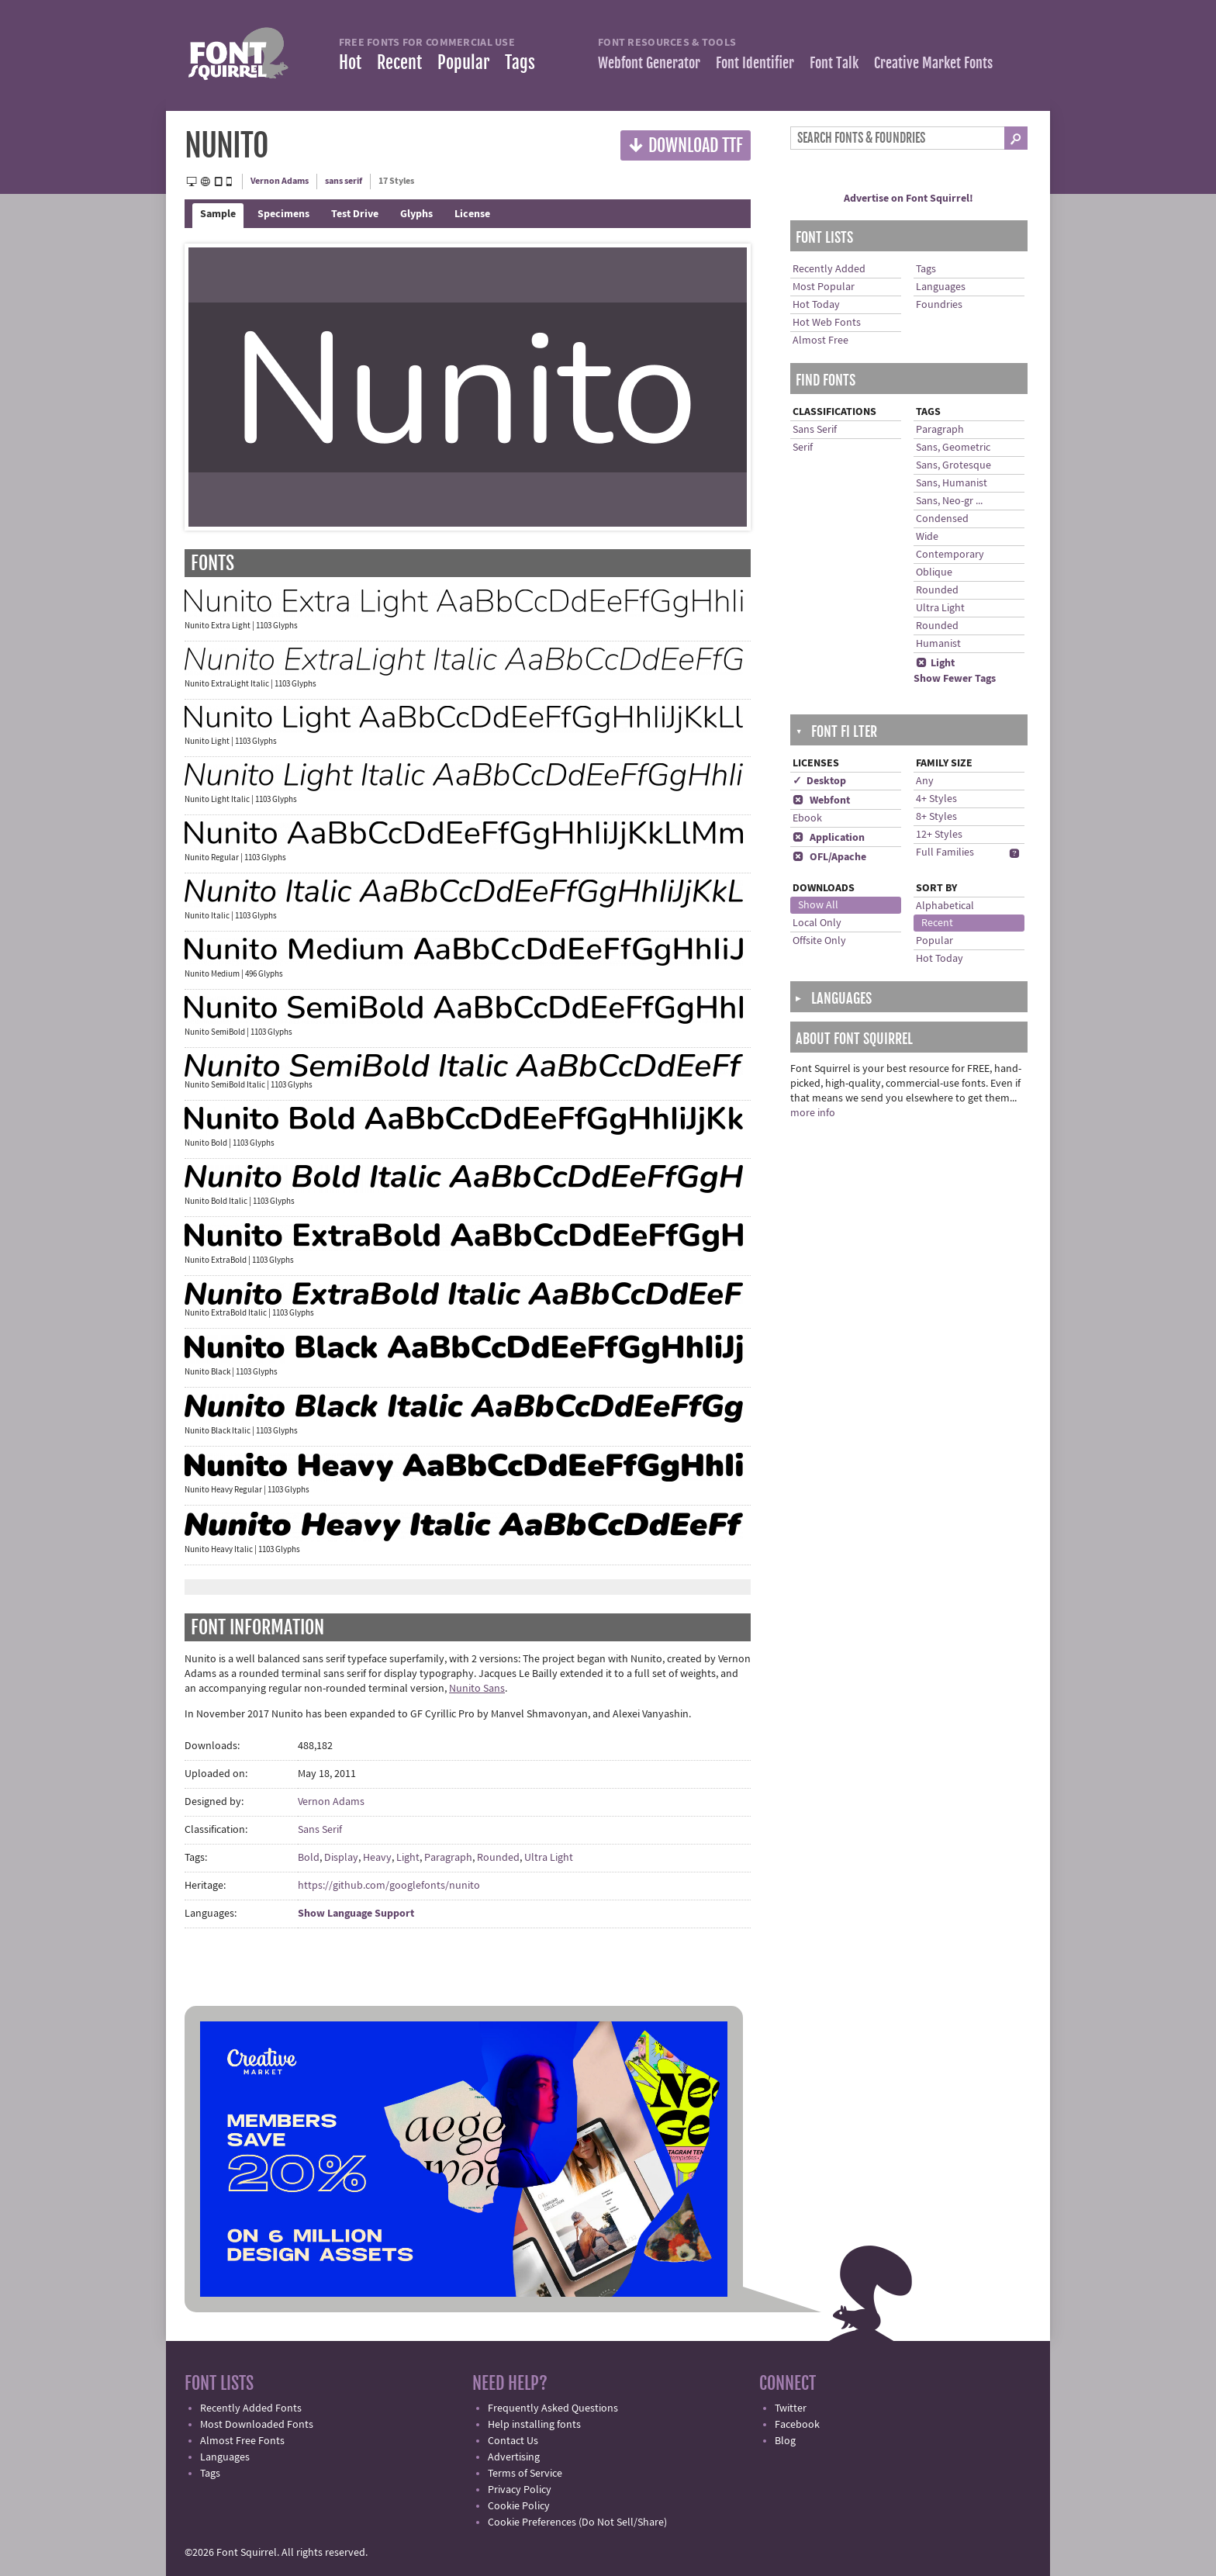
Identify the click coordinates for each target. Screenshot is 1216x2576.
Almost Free (820, 341)
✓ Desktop (819, 781)
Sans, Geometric (953, 448)
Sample (218, 214)
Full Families (945, 852)
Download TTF (685, 144)
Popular (463, 62)
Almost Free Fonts (242, 2441)
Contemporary (950, 555)
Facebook (797, 2425)
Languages (941, 287)
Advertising (514, 2457)
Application (829, 837)
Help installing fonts (534, 2425)
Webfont (821, 800)
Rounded (498, 1858)
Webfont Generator (649, 62)
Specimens (283, 214)
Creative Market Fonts (933, 62)
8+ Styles (936, 817)
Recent (399, 62)
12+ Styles (939, 835)
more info (812, 1113)
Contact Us (513, 2441)
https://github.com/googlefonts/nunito (389, 1886)
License (472, 214)
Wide (927, 537)
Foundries (939, 305)
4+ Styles (936, 799)
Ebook (807, 818)
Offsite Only (819, 941)
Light (408, 1858)
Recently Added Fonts (251, 2408)
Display (341, 1858)
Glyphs (416, 214)
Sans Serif (320, 1830)
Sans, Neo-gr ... (949, 501)
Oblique (934, 572)
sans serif (343, 181)
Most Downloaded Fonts (256, 2425)
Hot (350, 62)
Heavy (377, 1858)
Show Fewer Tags (955, 678)
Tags (520, 62)
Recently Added (829, 269)
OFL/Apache (829, 857)
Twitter (791, 2408)
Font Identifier (755, 62)
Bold (309, 1858)
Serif (803, 448)
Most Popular (824, 287)
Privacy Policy (519, 2490)
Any (925, 781)
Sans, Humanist (951, 483)
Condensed (942, 519)
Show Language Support (356, 1913)
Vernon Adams (279, 181)
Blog (785, 2441)
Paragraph (448, 1858)
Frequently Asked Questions (553, 2408)
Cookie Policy (519, 2506)
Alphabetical (945, 906)
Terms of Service (525, 2474)
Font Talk (834, 62)
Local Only (817, 923)
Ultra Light (548, 1858)
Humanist (938, 644)
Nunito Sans (477, 1689)
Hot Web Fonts (827, 323)
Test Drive (354, 214)
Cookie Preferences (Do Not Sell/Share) (577, 2522)
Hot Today (816, 305)
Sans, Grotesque (953, 465)
